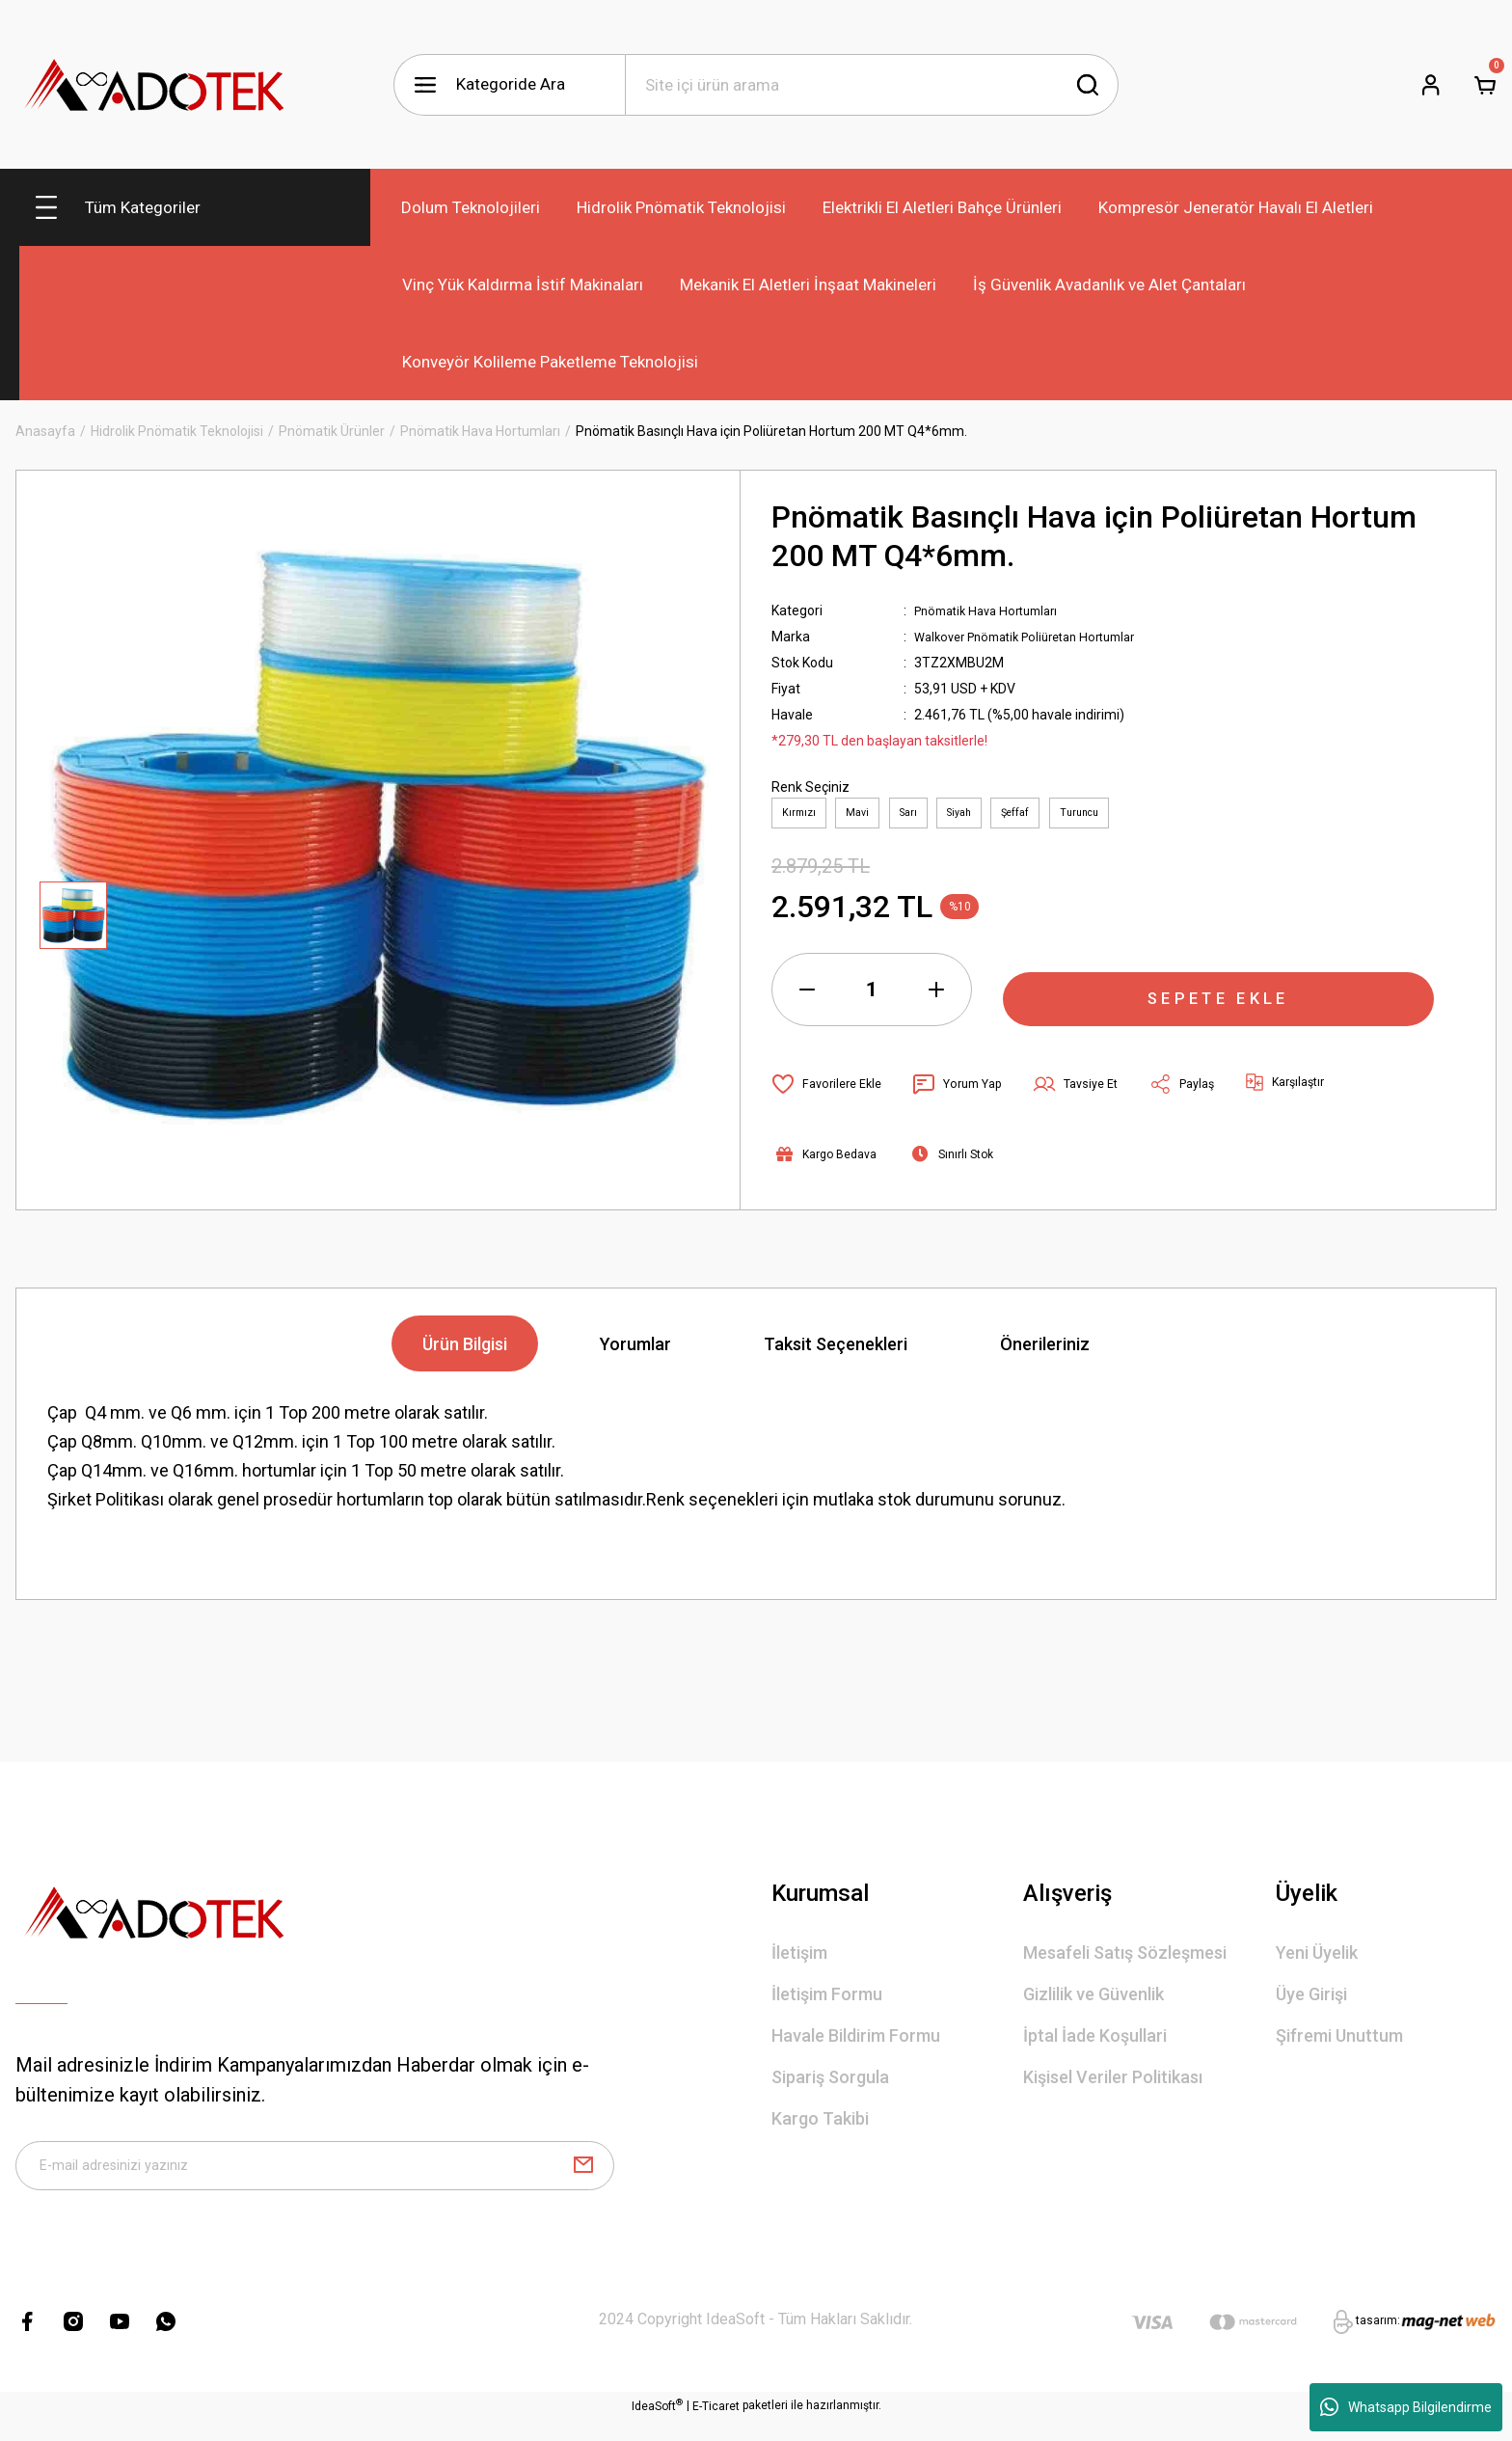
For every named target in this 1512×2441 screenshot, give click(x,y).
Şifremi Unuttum (1339, 2044)
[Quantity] (872, 998)
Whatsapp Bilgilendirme (1406, 2407)
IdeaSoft (657, 2426)
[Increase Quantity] (936, 998)
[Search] (872, 85)
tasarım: (1378, 2342)
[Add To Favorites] (830, 1092)
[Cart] (1485, 85)
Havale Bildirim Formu (855, 2044)
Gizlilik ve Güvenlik (1093, 2003)
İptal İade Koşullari (1095, 2044)
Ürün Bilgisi (464, 1353)
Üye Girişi (1311, 2003)
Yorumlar (635, 1353)
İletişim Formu (826, 2003)
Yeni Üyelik (1317, 1961)
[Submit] (583, 2180)
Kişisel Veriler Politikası (1112, 2085)
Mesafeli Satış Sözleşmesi (1125, 1961)
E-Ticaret (716, 2427)
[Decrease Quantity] (807, 998)
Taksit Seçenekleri (835, 1353)
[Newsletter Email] (314, 2180)
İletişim (799, 1961)
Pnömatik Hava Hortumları (994, 610)
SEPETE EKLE (1218, 998)
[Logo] (155, 84)
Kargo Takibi (820, 2127)
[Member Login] (1431, 85)
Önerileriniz (1045, 1353)
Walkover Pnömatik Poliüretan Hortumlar (1038, 636)
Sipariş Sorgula (830, 2085)
